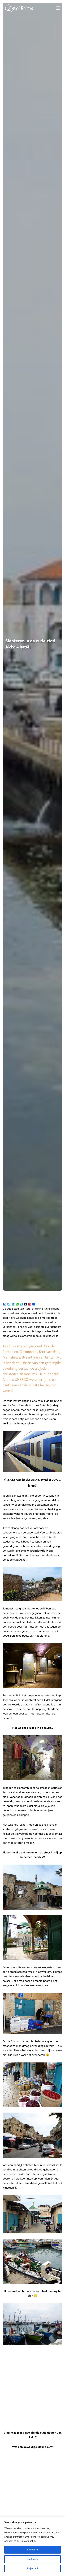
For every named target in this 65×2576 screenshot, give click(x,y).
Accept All (32, 2549)
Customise (32, 2559)
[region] (32, 2546)
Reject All (32, 2568)
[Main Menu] (58, 8)
